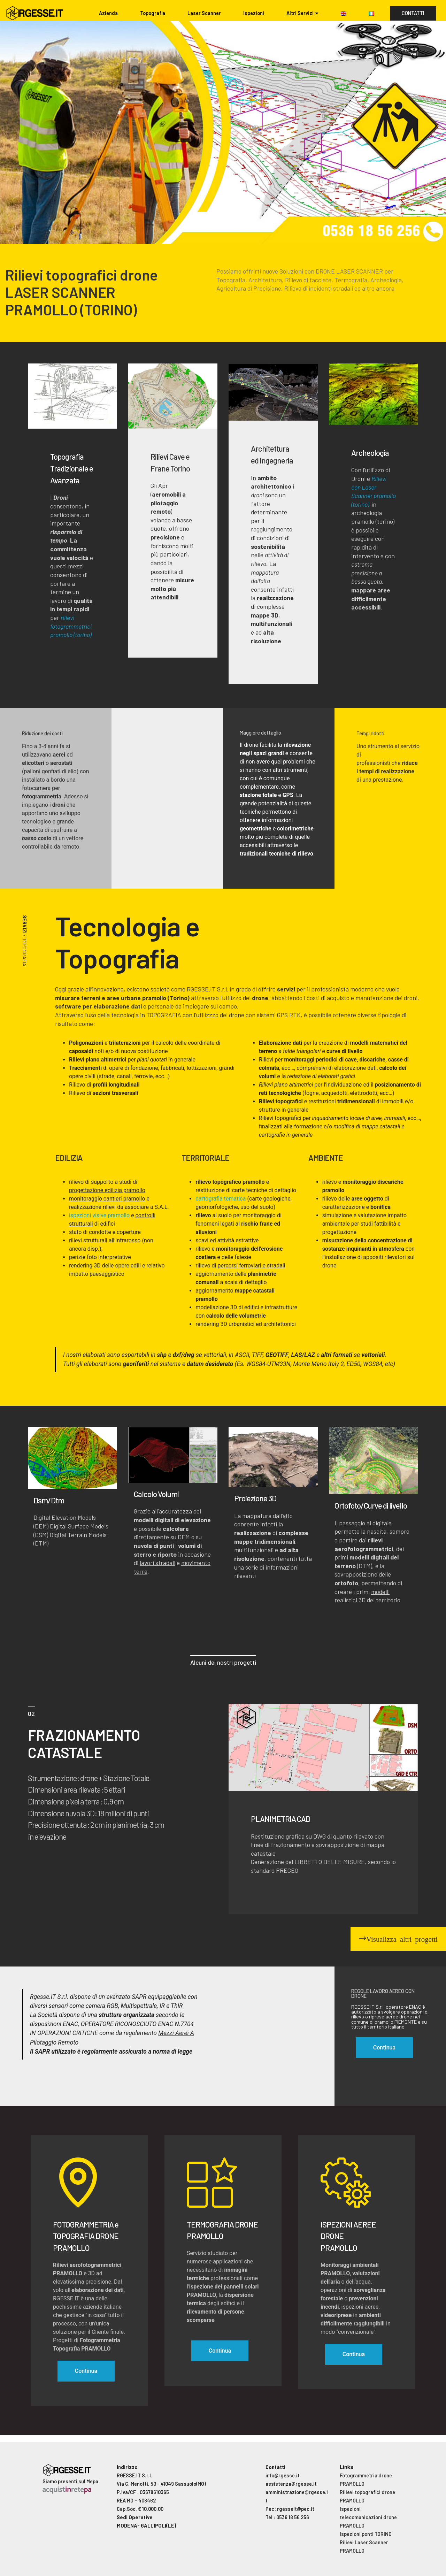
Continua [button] (384, 2047)
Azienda (108, 13)
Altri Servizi (300, 13)
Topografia (152, 13)
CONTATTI (413, 13)
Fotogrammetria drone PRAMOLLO (366, 2479)
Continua (86, 2371)
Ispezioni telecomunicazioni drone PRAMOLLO (368, 2517)
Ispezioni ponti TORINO (366, 2534)
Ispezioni (253, 13)
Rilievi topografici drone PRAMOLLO (367, 2496)
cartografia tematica (220, 1198)
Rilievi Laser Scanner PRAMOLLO (364, 2546)
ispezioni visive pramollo (99, 1215)
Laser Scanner (204, 13)
